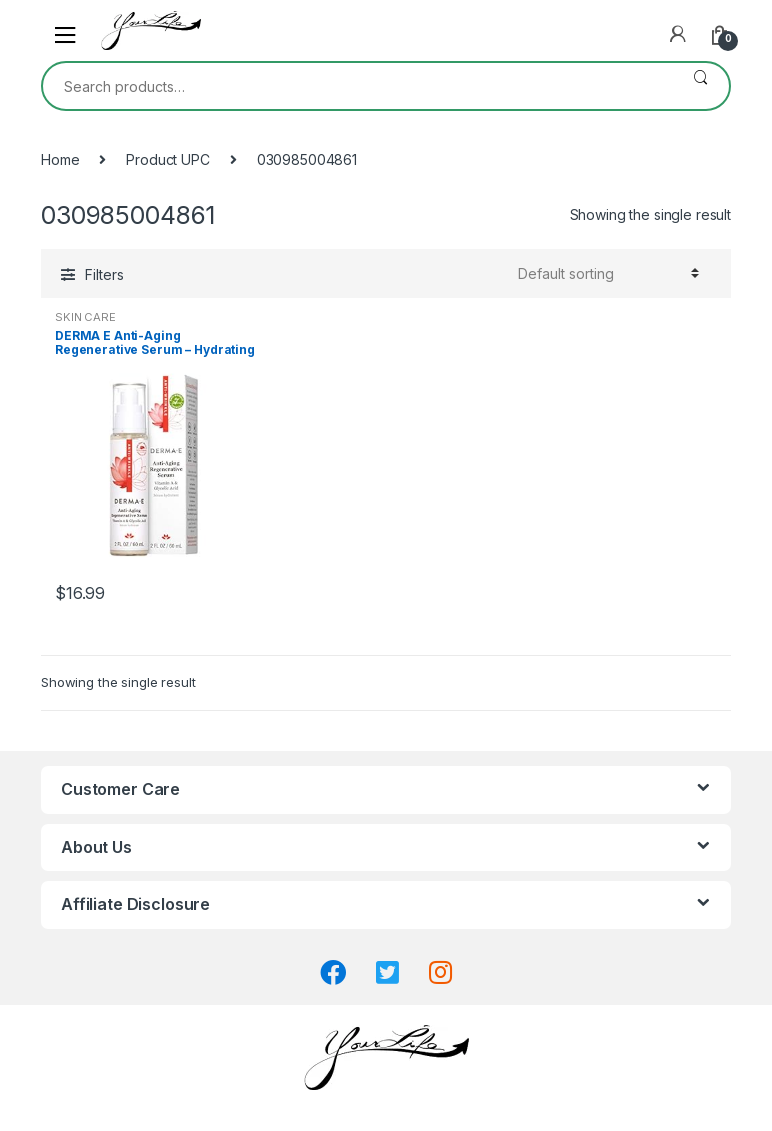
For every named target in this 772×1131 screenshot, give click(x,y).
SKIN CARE (85, 317)
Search (700, 86)
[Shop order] (605, 273)
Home (60, 159)
